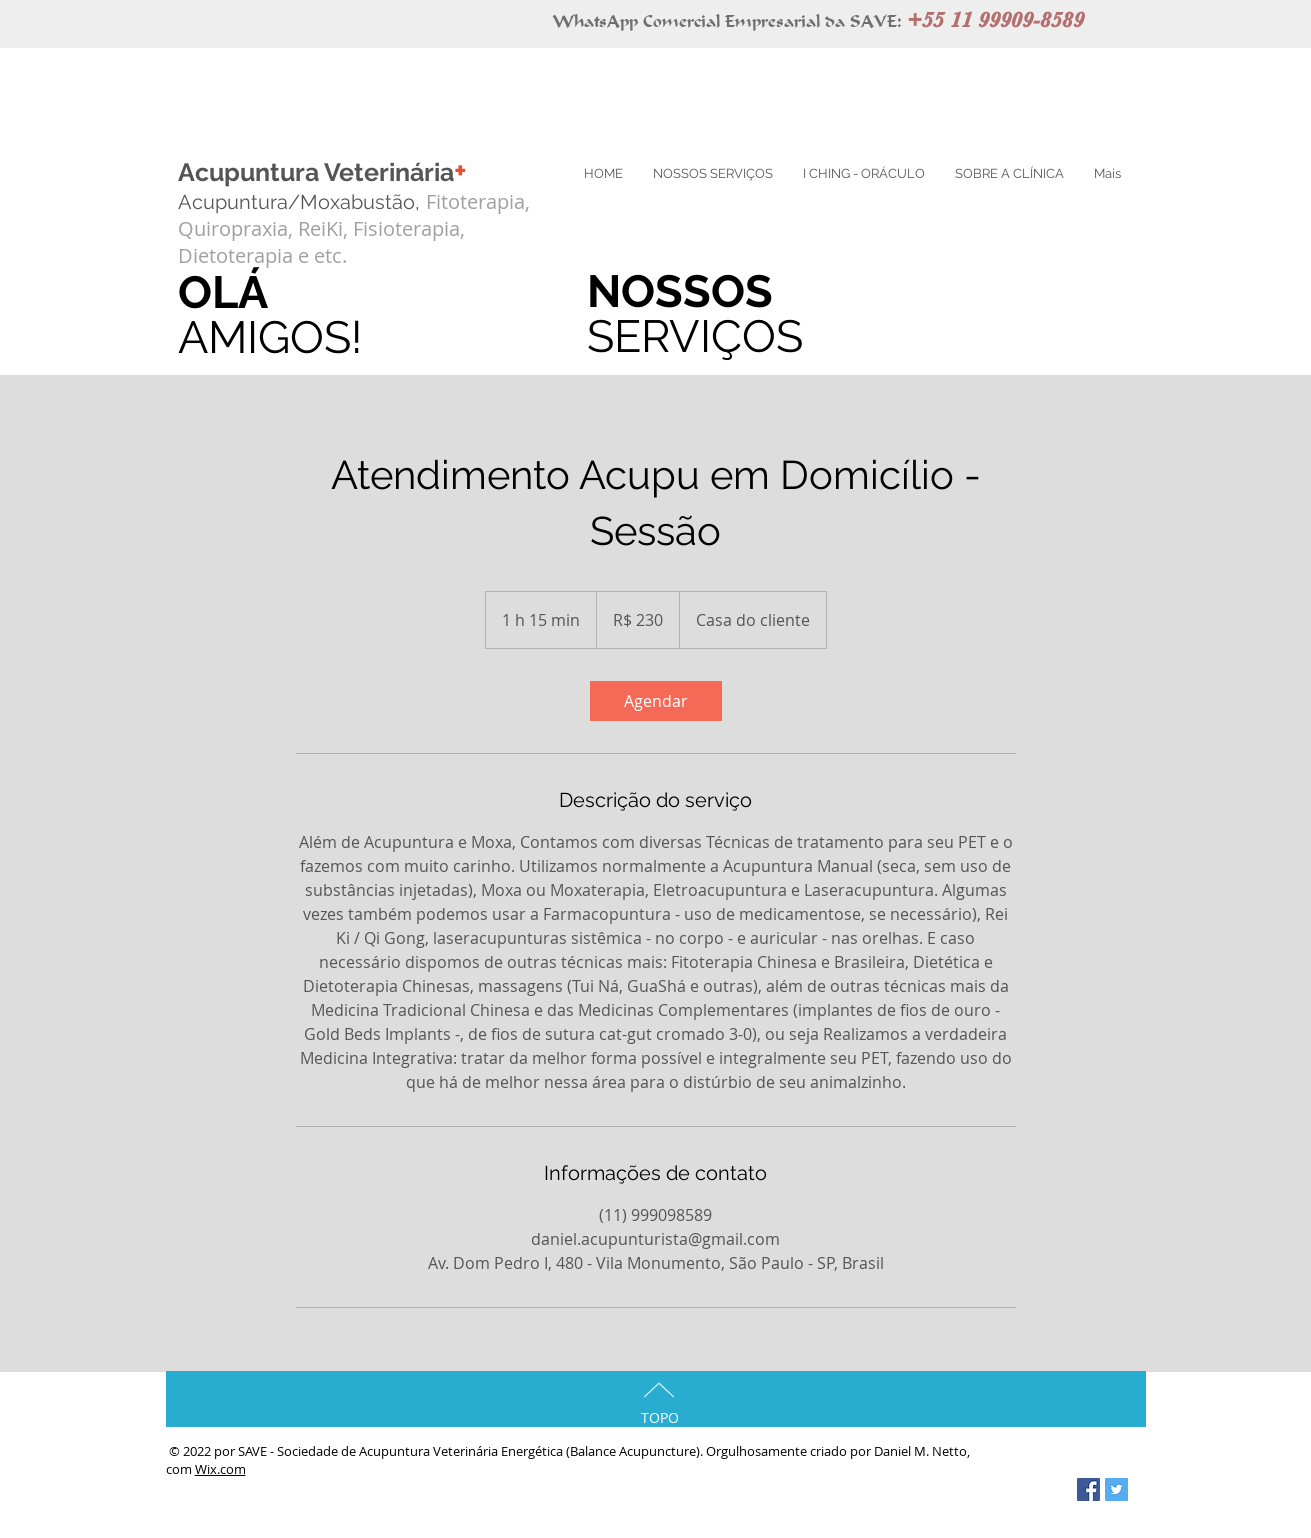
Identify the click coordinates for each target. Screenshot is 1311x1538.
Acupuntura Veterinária (322, 172)
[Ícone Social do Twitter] (1116, 1489)
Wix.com (220, 1469)
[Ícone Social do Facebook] (1088, 1489)
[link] (656, 701)
